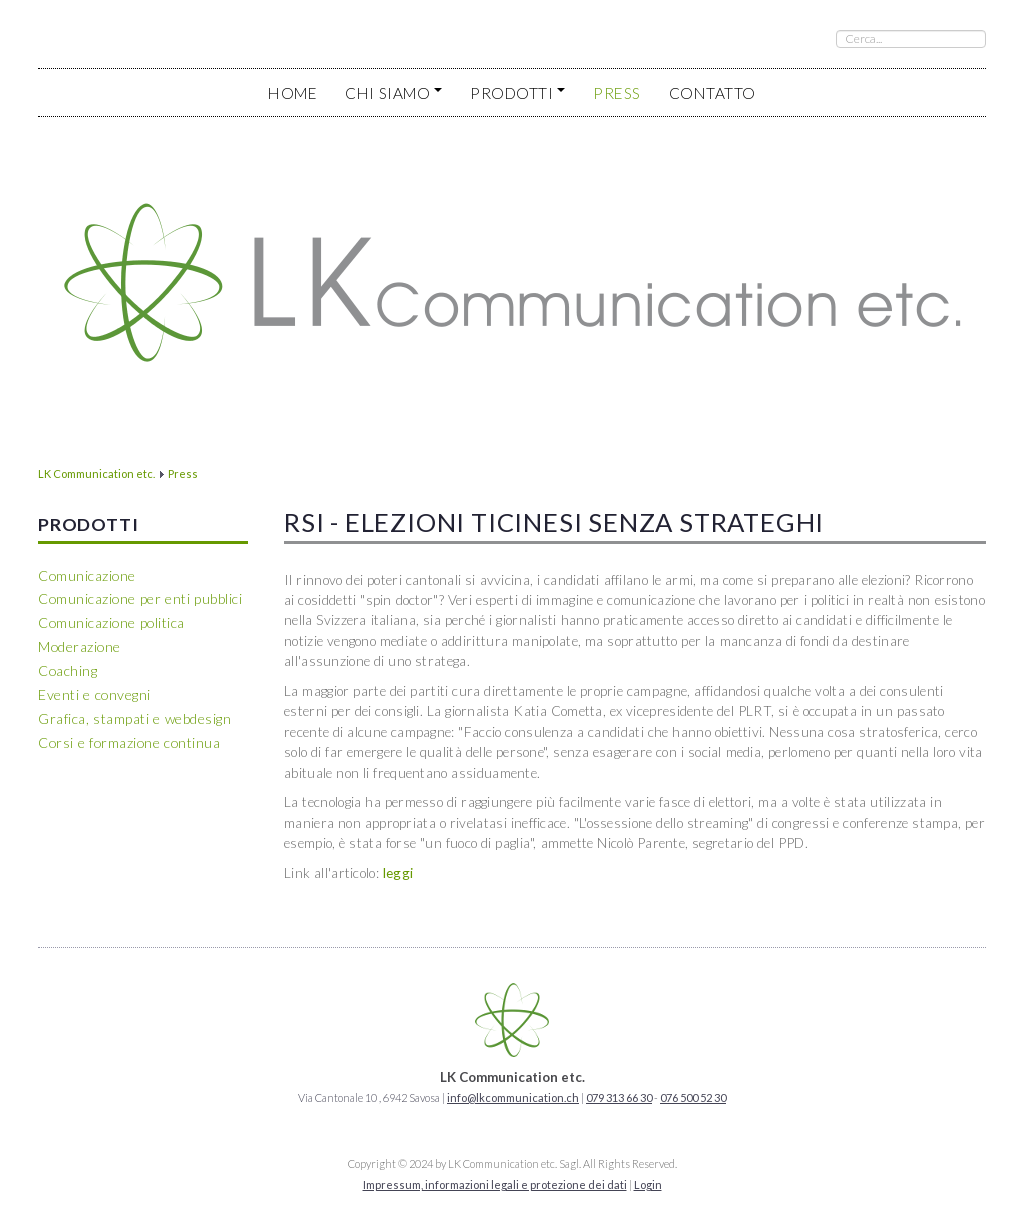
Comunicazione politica (111, 622)
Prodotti (517, 93)
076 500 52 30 (693, 1097)
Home (292, 93)
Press (617, 93)
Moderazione (79, 646)
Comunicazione (87, 575)
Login (648, 1184)
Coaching (67, 670)
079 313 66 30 (619, 1097)
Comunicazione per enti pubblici (140, 598)
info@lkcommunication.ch (513, 1097)
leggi (398, 872)
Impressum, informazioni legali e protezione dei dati (495, 1184)
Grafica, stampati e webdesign (134, 718)
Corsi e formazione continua (129, 742)
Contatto (712, 93)
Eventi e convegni (94, 694)
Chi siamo (393, 93)
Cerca (836, 30)
